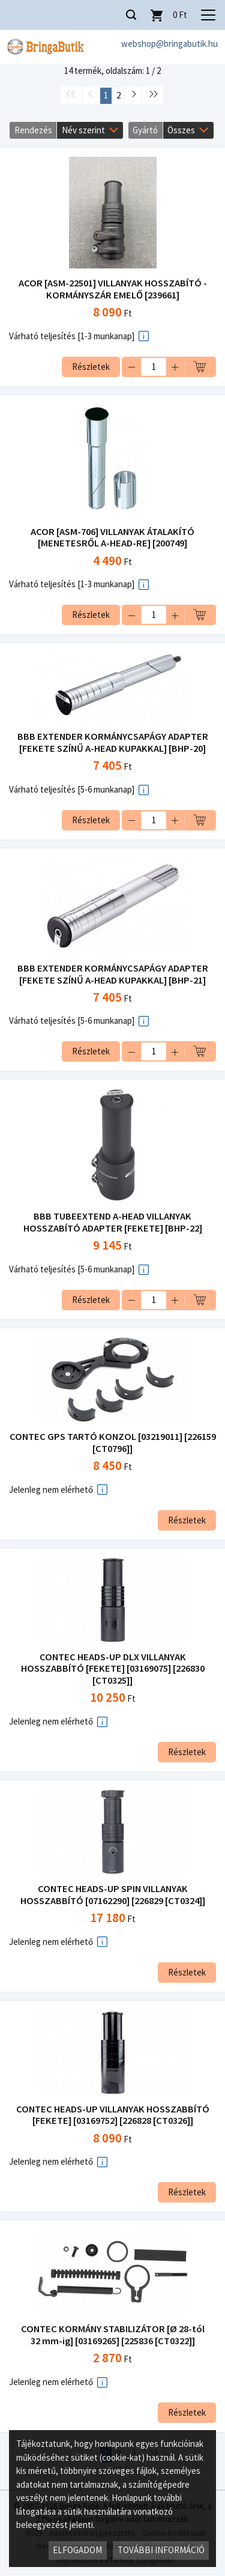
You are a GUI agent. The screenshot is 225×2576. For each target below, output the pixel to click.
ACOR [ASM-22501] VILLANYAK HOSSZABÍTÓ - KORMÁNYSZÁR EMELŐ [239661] (113, 289)
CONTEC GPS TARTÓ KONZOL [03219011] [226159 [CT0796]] (113, 1442)
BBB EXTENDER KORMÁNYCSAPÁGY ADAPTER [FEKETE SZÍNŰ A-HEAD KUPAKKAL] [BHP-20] (112, 742)
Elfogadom (77, 2550)
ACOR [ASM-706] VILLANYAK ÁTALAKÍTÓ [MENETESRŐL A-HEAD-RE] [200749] (112, 537)
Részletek (91, 366)
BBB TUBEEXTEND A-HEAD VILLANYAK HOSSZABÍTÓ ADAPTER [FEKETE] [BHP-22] (112, 1222)
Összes (181, 130)
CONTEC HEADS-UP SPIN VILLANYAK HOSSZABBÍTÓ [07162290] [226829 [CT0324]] (112, 1894)
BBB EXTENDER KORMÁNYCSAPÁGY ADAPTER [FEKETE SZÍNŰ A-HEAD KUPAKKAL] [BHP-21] (112, 974)
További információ (161, 2550)
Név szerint (83, 130)
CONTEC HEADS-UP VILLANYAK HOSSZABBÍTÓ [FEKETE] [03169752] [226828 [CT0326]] (112, 2115)
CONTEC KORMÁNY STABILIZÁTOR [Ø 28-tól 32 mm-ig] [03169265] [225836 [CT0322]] (113, 2335)
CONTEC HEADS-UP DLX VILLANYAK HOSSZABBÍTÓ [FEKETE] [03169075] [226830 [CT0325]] (113, 1669)
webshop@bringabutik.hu (169, 43)
